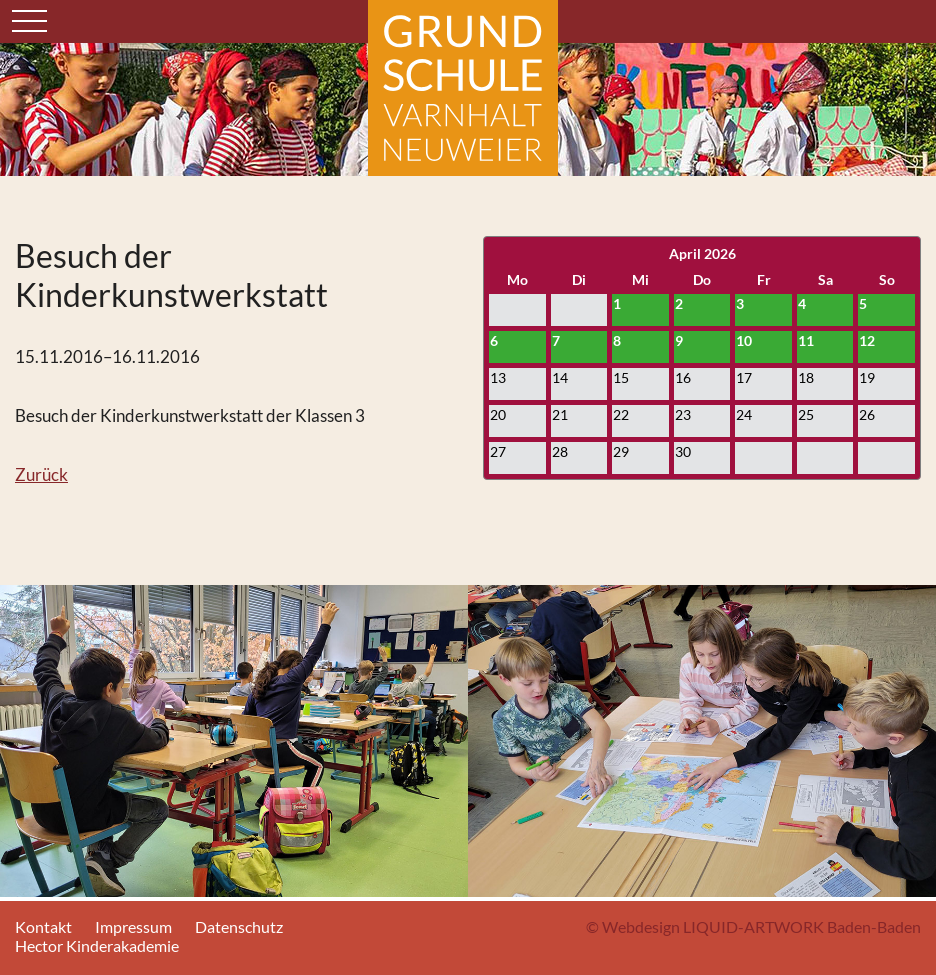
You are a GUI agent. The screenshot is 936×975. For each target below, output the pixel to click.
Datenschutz (239, 926)
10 (744, 340)
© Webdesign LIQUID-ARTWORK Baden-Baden (753, 926)
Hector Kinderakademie (97, 945)
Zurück (41, 474)
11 (806, 340)
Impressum (133, 926)
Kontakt (43, 926)
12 (867, 340)
